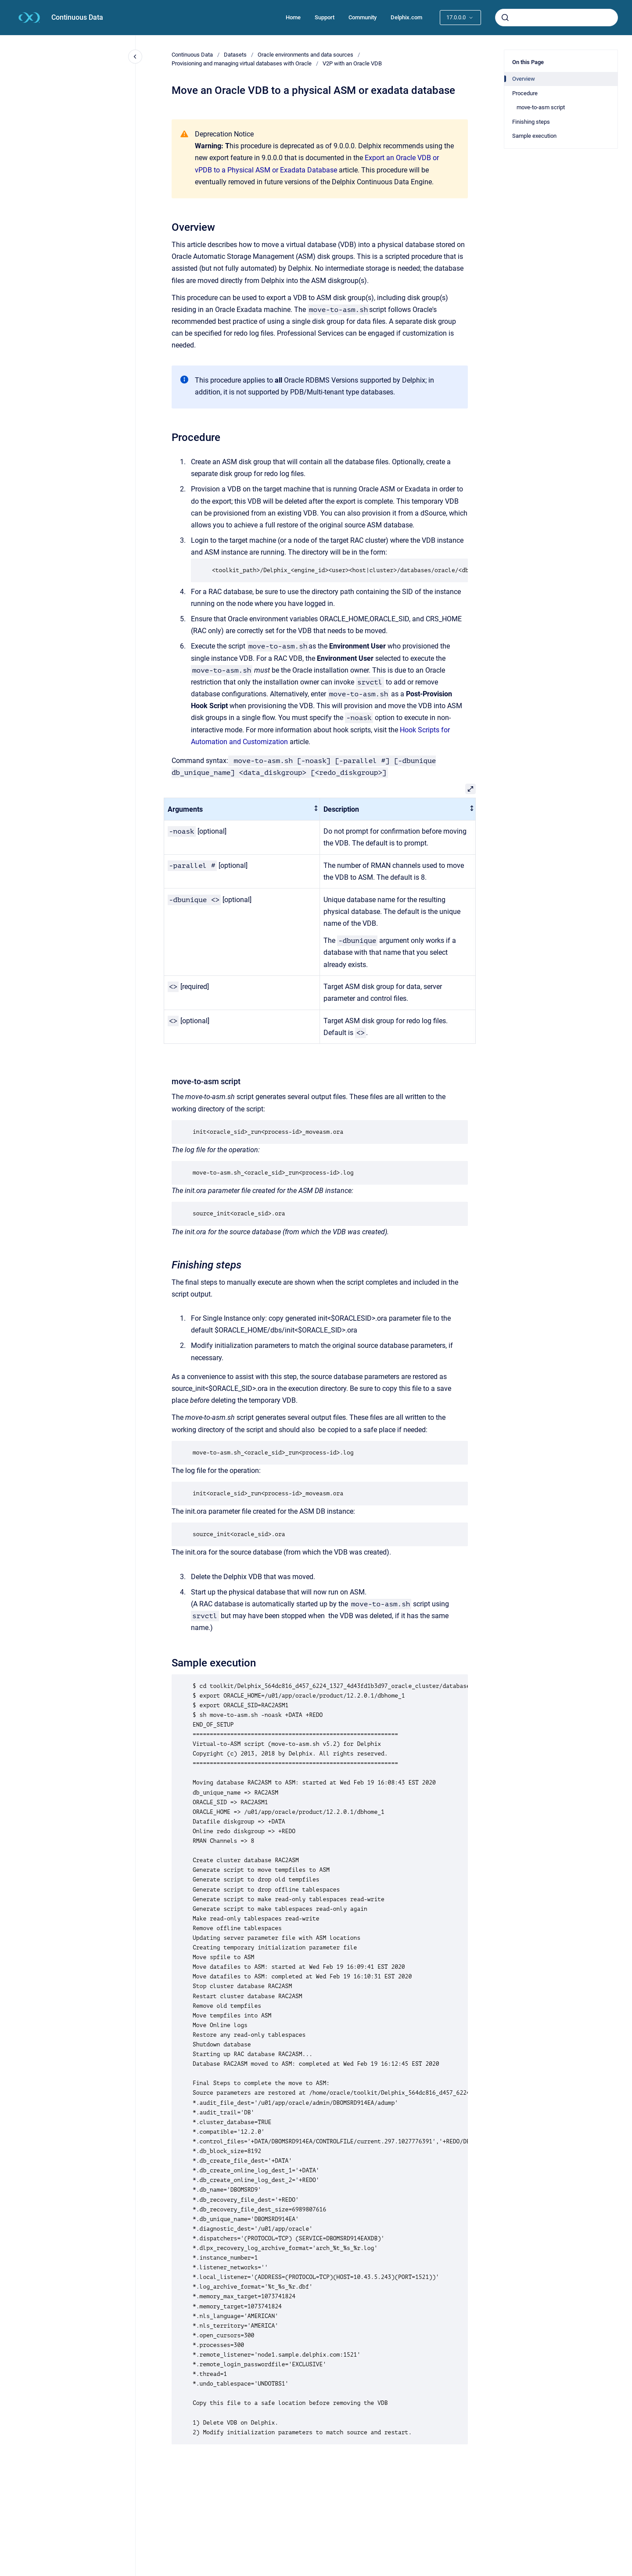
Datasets (235, 54)
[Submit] (505, 18)
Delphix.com (406, 17)
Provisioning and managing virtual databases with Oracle (242, 63)
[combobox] (557, 17)
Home (293, 17)
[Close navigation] (135, 57)
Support (324, 17)
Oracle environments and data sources (305, 54)
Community (362, 17)
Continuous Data (77, 17)
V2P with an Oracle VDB (352, 63)
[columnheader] (242, 809)
